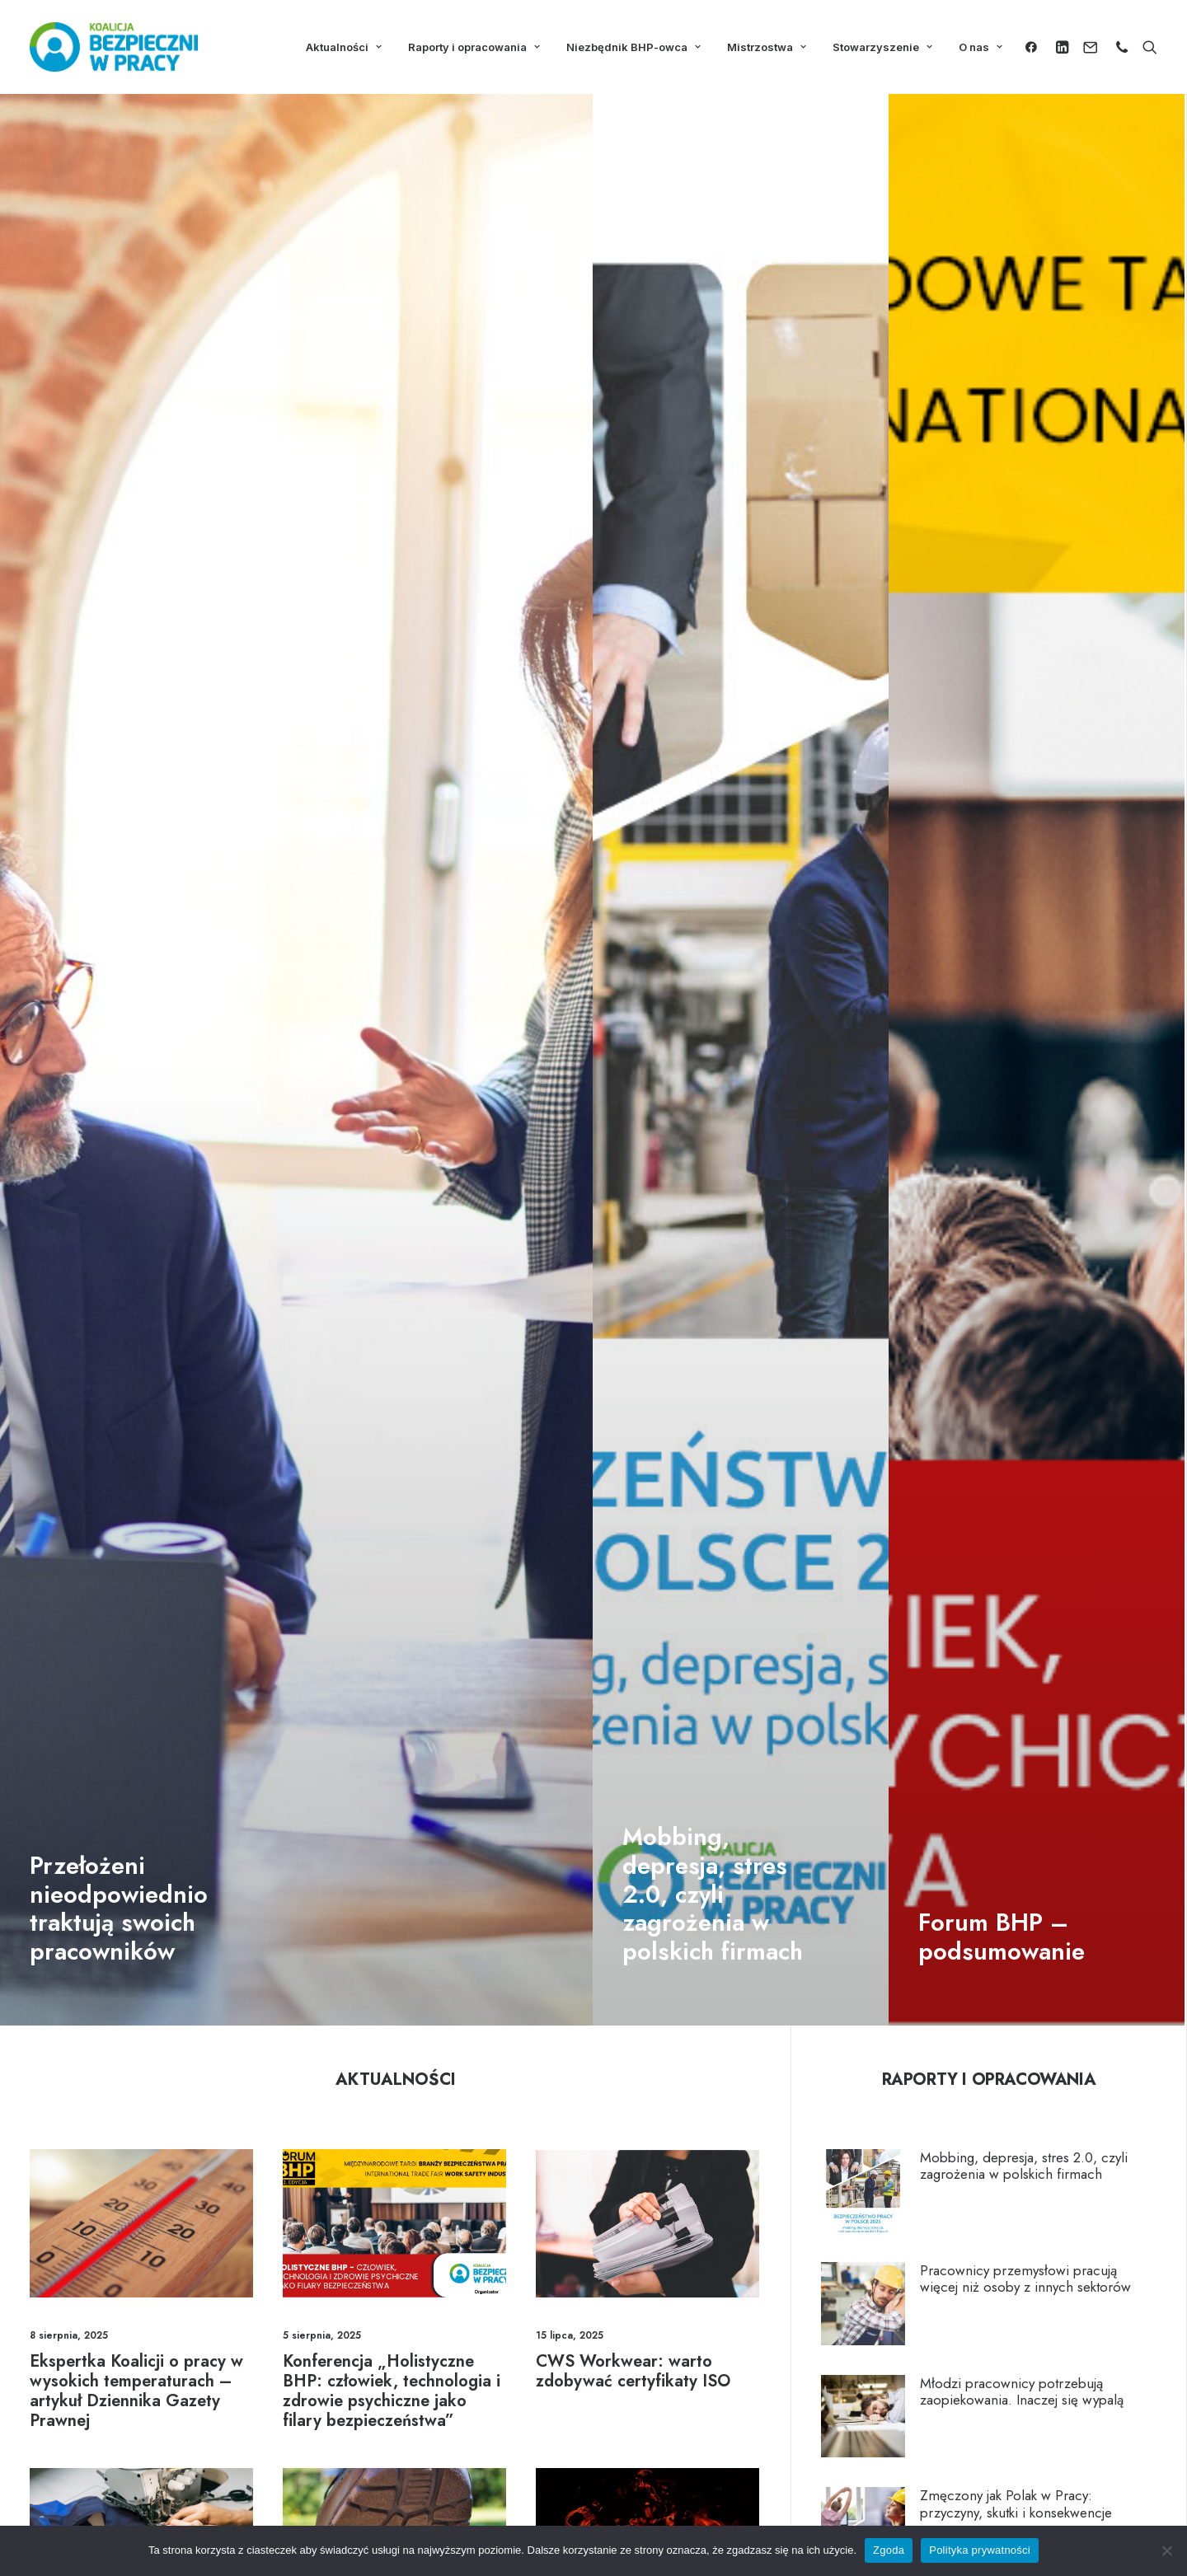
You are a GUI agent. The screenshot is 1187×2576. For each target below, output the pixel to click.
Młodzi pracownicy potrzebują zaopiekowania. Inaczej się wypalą (1022, 2391)
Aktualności (344, 47)
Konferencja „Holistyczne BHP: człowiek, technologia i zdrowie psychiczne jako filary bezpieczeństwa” (391, 2391)
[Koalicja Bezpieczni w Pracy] (114, 47)
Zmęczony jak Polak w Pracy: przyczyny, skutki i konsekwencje (1016, 2503)
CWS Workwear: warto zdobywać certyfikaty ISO (633, 2371)
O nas (980, 47)
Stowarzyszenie (882, 47)
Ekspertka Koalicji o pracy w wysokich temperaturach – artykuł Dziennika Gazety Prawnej (136, 2391)
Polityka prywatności (979, 2550)
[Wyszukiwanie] (1146, 47)
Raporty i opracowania (474, 47)
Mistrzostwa (766, 47)
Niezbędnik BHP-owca (633, 47)
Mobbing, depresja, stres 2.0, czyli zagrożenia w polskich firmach (1024, 2165)
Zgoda (888, 2550)
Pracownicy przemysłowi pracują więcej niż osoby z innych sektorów (1025, 2278)
